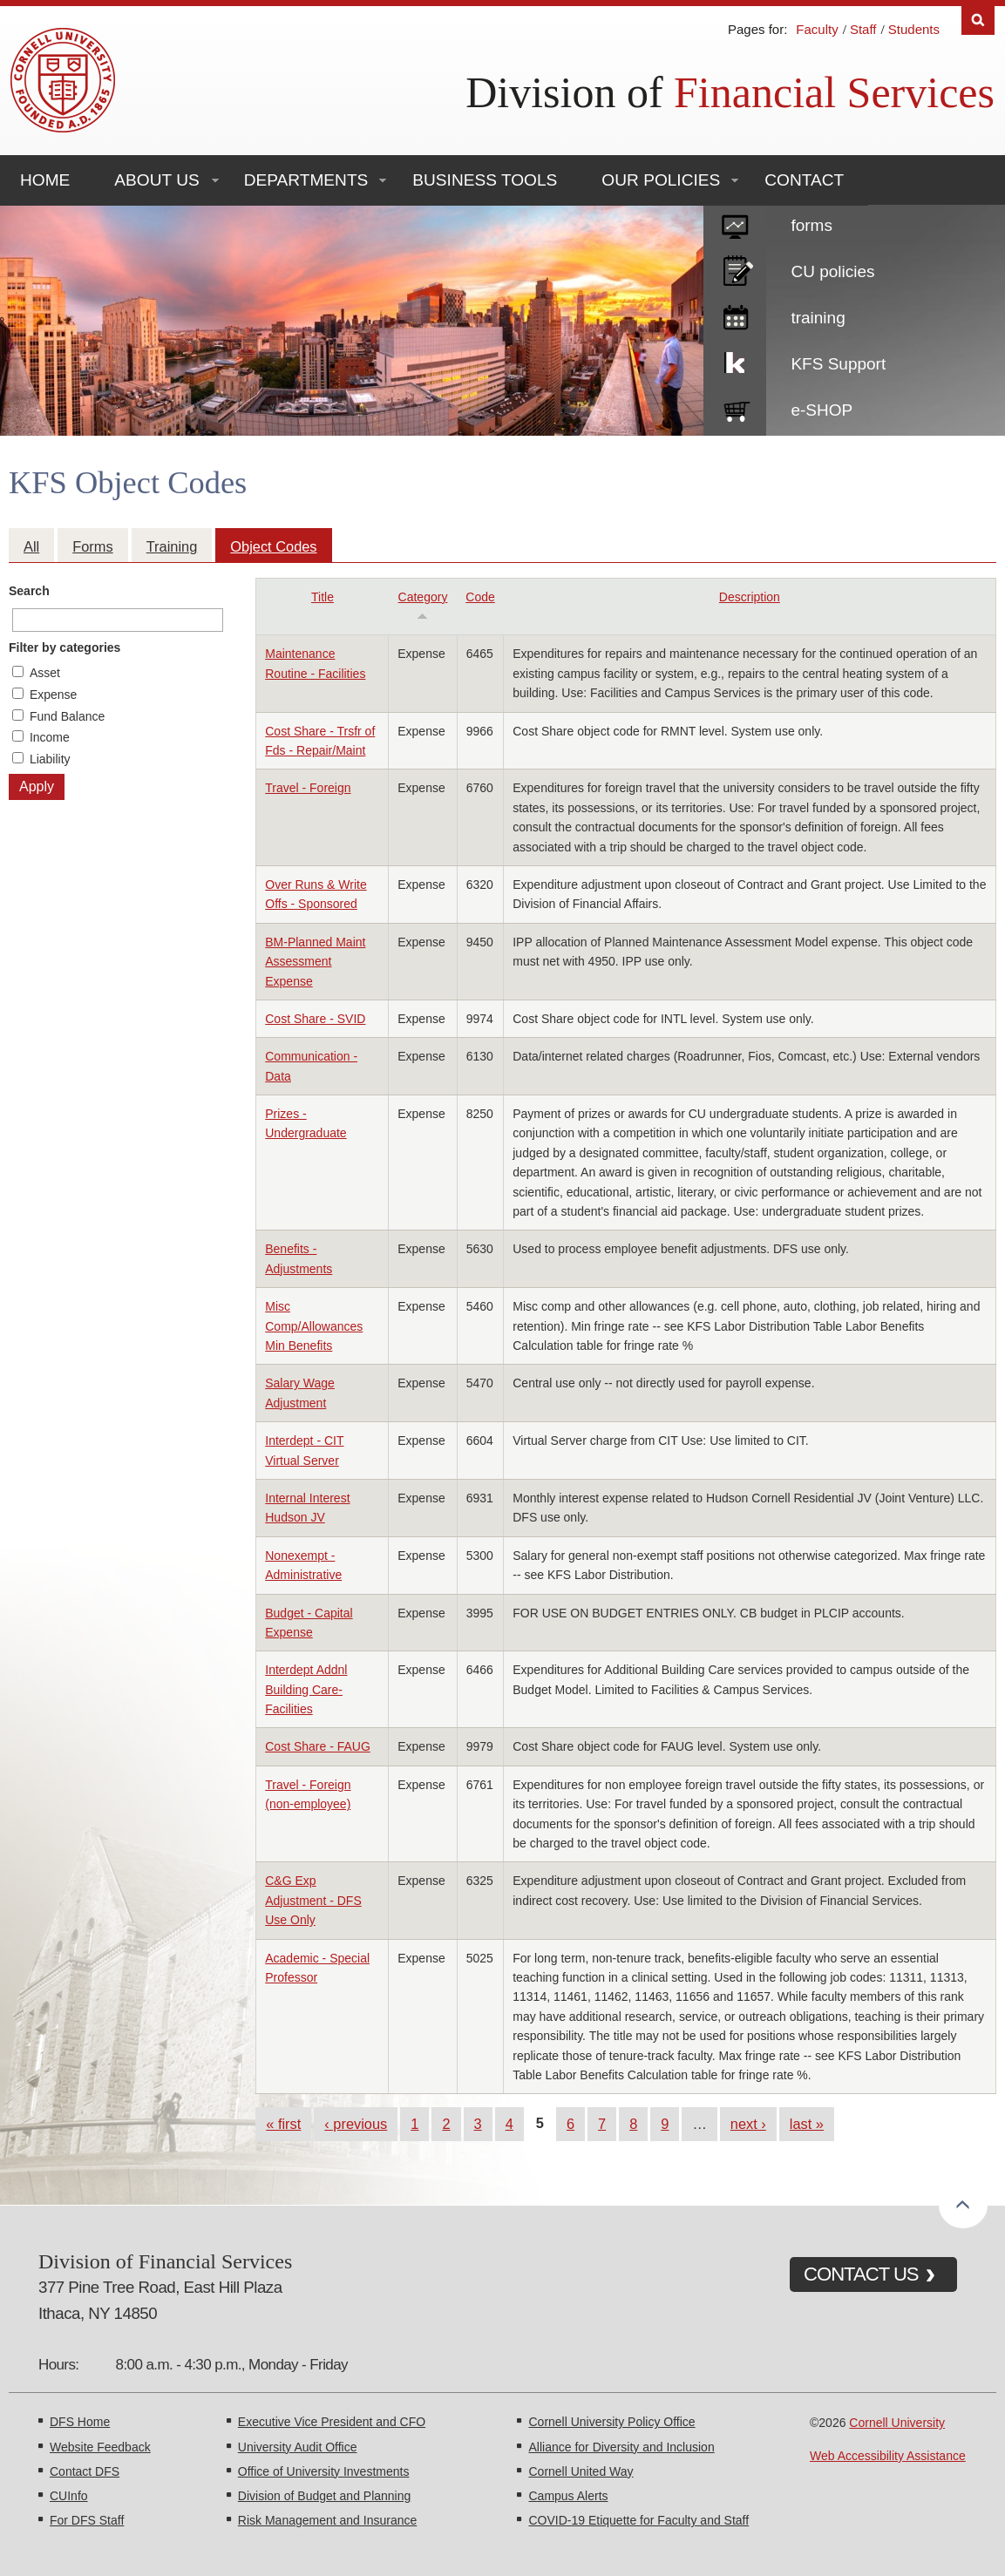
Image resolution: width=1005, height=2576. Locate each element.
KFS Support (838, 364)
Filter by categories (64, 647)
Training (172, 546)
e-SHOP (821, 410)
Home (45, 180)
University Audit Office (297, 2447)
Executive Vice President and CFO (331, 2422)
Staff (863, 29)
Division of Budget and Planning (324, 2496)
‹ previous (355, 2124)
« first (283, 2124)
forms (811, 225)
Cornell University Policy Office (611, 2422)
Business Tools (484, 180)
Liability (50, 759)
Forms (92, 546)
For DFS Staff (87, 2520)
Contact (804, 180)
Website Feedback (100, 2447)
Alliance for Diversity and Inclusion (621, 2447)
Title (322, 597)
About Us (156, 180)
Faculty (817, 29)
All (31, 546)
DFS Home (80, 2422)
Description (749, 597)
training (818, 317)
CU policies (832, 271)
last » (807, 2124)
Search (29, 591)
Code (479, 597)
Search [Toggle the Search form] (978, 20)
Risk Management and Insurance (327, 2520)
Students (914, 29)
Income (50, 737)
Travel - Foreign (307, 788)
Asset (45, 673)
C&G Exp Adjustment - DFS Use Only (313, 1900)
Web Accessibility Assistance (888, 2456)
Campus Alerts (568, 2496)
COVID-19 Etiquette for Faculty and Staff (638, 2520)
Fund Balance (67, 716)
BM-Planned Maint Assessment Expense (315, 961)
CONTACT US (861, 2274)
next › (748, 2124)
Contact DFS (84, 2471)
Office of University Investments (324, 2471)
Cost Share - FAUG (317, 1746)
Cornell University (897, 2423)
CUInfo (69, 2496)
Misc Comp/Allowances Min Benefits (314, 1325)
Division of (730, 92)
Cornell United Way (580, 2471)
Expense (53, 695)
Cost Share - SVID (315, 1019)
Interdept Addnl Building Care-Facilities (306, 1689)
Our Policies (660, 180)
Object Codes (273, 546)
